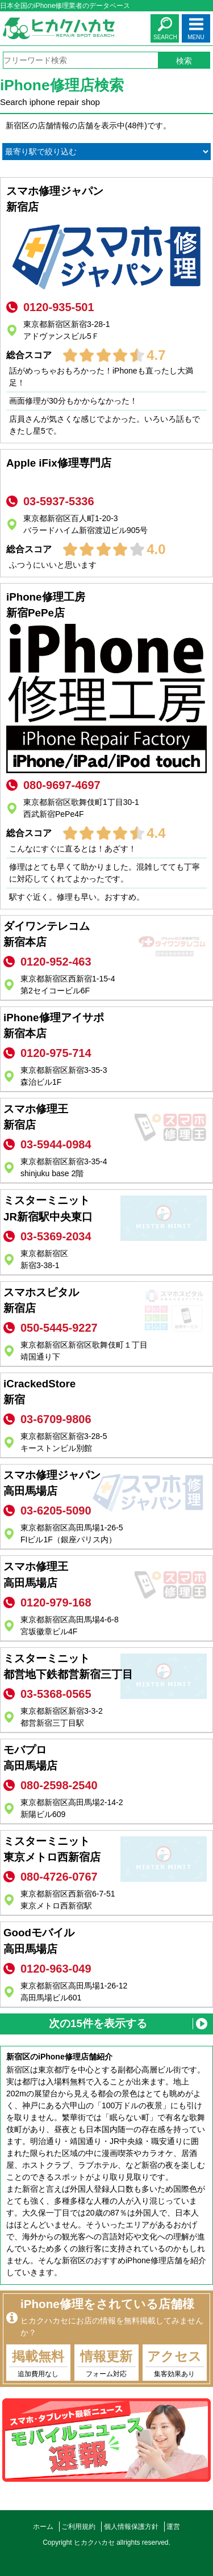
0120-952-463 (55, 961)
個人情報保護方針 (131, 2527)
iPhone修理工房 (106, 606)
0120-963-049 (55, 1968)
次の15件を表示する (98, 2023)
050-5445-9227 (59, 1327)
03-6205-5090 (55, 1510)
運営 (173, 2527)
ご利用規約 (78, 2527)
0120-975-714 (55, 1053)
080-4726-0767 (59, 1876)
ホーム (43, 2527)
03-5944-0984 (55, 1144)
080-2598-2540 (59, 1785)
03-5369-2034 (55, 1236)
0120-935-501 (58, 307)
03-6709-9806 (55, 1419)
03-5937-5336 (58, 501)
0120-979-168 (55, 1602)
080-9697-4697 (62, 785)
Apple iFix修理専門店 (106, 472)
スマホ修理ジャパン (106, 200)
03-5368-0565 (55, 1694)
